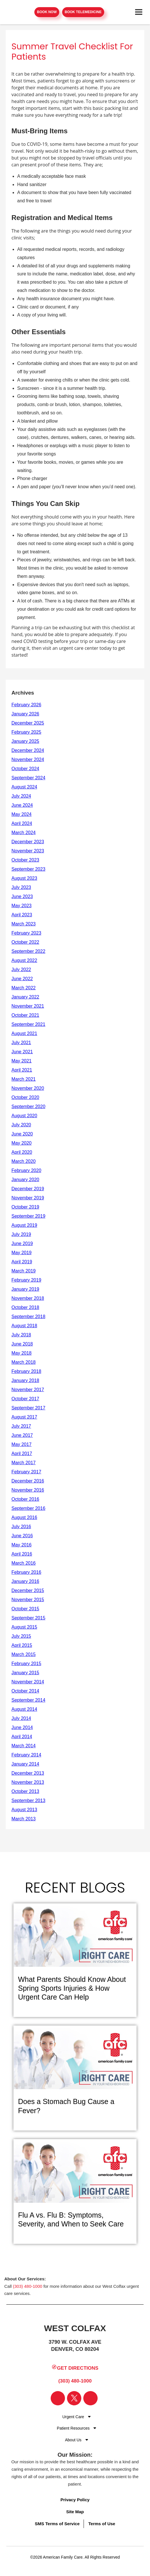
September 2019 (28, 1216)
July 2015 (21, 1636)
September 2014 (28, 1700)
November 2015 (27, 1599)
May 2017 (21, 1444)
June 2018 (22, 1344)
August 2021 (24, 1033)
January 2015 (25, 1672)
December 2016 (27, 1480)
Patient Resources (73, 2428)
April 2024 (21, 823)
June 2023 (22, 896)
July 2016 (21, 1526)
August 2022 (24, 960)
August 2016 (24, 1517)
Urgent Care (73, 2416)
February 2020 (26, 1170)
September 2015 (28, 1617)
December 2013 (27, 1773)
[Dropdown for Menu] (89, 2416)
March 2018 (23, 1362)
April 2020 (21, 1152)
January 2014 (25, 1764)
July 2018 (21, 1334)
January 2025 (25, 741)
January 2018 (25, 1380)
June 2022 (22, 978)
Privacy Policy (75, 2499)
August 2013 (24, 1809)
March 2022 (23, 987)
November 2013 (27, 1782)
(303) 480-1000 (27, 2286)
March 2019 (23, 1270)
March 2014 (23, 1745)
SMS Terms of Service (57, 2523)
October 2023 (25, 860)
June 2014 (22, 1727)
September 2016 (28, 1508)
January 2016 (25, 1581)
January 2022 (25, 997)
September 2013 (28, 1800)
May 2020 (21, 1143)
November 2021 (27, 1006)
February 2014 (26, 1754)
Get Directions (75, 2367)
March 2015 (23, 1654)
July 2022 (21, 969)
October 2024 (25, 768)
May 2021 (21, 1060)
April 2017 (21, 1453)
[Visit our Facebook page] (58, 2398)
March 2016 (23, 1563)
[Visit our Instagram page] (90, 2398)
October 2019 (25, 1207)
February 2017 (26, 1471)
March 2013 (23, 1818)
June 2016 (22, 1535)
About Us (73, 2440)
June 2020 (22, 1133)
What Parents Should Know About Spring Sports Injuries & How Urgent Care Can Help (72, 1988)
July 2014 (21, 1718)
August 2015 (24, 1627)
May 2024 (21, 814)
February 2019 (26, 1280)
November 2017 (27, 1389)
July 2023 (21, 887)
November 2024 (27, 759)
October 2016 (25, 1499)
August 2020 (24, 1115)
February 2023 (26, 933)
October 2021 (25, 1015)
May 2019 (21, 1252)
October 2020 (25, 1097)
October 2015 (25, 1608)
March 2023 (23, 923)
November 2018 (27, 1298)
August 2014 (24, 1709)
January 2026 (25, 713)
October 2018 (25, 1307)
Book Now (47, 12)
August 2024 (24, 786)
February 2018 (26, 1371)
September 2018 (28, 1316)
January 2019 (25, 1289)
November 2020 (27, 1088)
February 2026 (26, 704)
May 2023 (21, 905)
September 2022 (28, 951)
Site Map (75, 2511)
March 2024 (23, 832)
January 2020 (25, 1179)
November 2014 (27, 1681)
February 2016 (26, 1572)
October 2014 (25, 1691)
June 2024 (22, 805)
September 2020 (28, 1106)
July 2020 (21, 1124)
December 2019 (27, 1188)
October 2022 (25, 942)
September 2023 (28, 869)
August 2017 (24, 1417)
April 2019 (21, 1261)
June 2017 (22, 1435)
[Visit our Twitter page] (74, 2398)
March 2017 (23, 1462)
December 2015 (27, 1590)
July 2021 (21, 1042)
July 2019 (21, 1234)
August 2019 (24, 1225)
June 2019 (22, 1243)
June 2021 (22, 1051)
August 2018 (24, 1325)
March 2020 (23, 1161)
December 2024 (27, 750)
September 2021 (28, 1024)
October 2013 (25, 1791)
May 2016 (21, 1544)
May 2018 (21, 1353)
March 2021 (23, 1079)
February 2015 (26, 1663)
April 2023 (21, 914)
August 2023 (24, 878)
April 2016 (21, 1554)
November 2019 (27, 1197)
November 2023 (27, 850)
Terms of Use (101, 2523)
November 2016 (27, 1490)
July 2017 (21, 1426)
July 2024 (21, 796)
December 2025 (27, 723)
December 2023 (27, 841)
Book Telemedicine (83, 12)
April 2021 (21, 1070)
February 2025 (26, 732)
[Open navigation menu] (138, 12)
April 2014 (21, 1736)
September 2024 (28, 777)
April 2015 (21, 1645)
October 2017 (25, 1398)
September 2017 (28, 1407)
